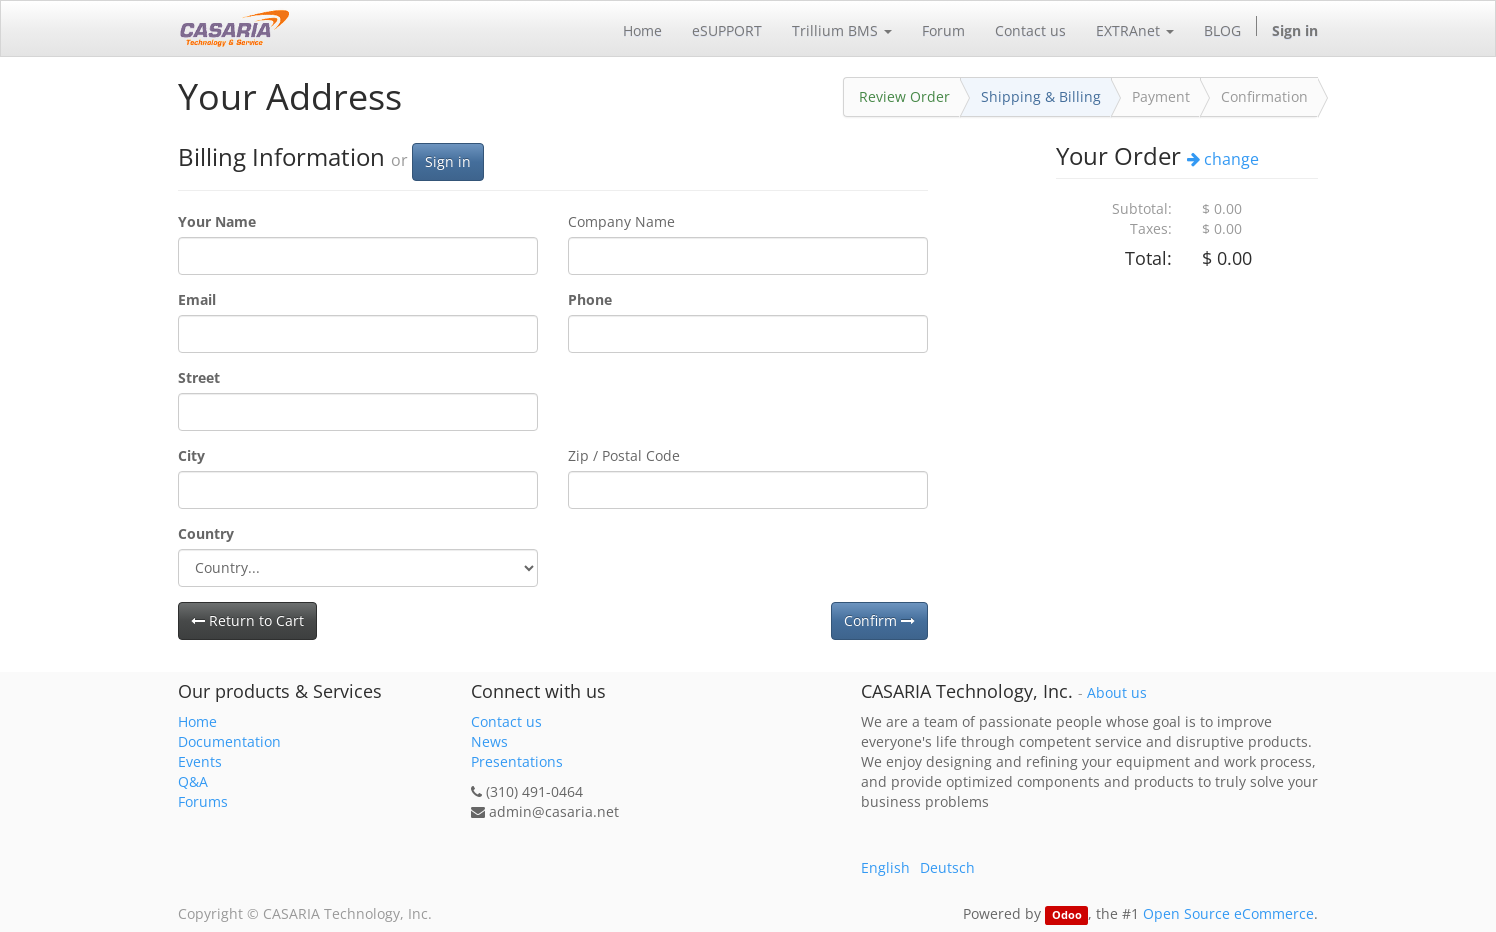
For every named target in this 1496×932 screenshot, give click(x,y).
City (191, 455)
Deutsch (947, 867)
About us (1117, 693)
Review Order (904, 96)
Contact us (506, 721)
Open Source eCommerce (1228, 913)
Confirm (879, 620)
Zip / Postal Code (624, 455)
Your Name (217, 221)
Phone (590, 299)
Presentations (517, 761)
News (489, 741)
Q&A (193, 781)
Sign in (448, 161)
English (885, 867)
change (1223, 159)
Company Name (621, 221)
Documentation (229, 741)
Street (199, 377)
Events (200, 761)
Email (197, 299)
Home (197, 721)
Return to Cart (247, 620)
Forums (203, 801)
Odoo (1067, 915)
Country (206, 533)
